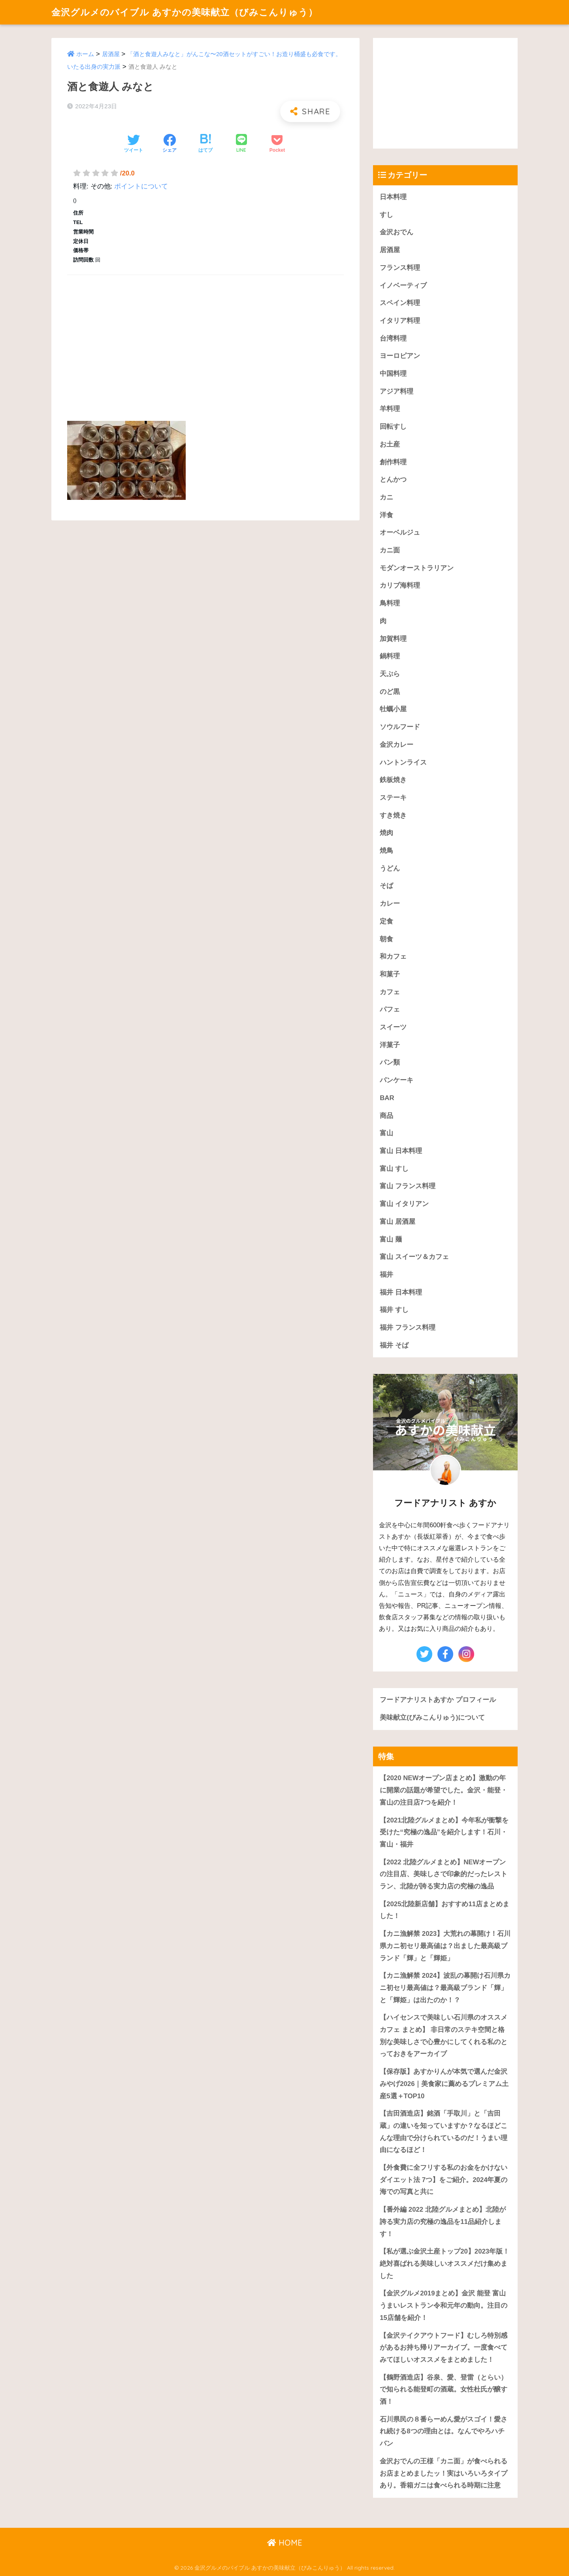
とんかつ (393, 479)
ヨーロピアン (400, 356)
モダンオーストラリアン (417, 568)
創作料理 (393, 462)
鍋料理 (390, 656)
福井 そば (394, 1345)
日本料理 (393, 197)
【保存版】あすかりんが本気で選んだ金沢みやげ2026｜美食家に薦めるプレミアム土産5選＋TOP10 (444, 2083)
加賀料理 (393, 639)
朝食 (386, 939)
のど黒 (390, 691)
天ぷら (390, 674)
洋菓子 (390, 1045)
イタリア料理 (400, 320)
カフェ (390, 992)
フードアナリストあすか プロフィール (438, 1700)
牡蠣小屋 (393, 709)
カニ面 (390, 550)
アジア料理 (396, 391)
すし (386, 215)
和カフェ (393, 956)
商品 (386, 1115)
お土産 (390, 444)
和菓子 (390, 974)
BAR (387, 1098)
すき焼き (393, 815)
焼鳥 (386, 850)
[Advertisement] (205, 339)
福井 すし (394, 1309)
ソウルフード (400, 727)
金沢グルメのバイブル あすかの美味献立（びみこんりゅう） (184, 12)
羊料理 (390, 409)
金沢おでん (396, 232)
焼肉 (386, 833)
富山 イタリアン (404, 1204)
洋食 (386, 515)
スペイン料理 (400, 303)
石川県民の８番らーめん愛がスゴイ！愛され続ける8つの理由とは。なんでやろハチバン (443, 2431)
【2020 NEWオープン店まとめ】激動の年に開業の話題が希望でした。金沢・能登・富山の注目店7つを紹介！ (443, 1790)
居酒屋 (111, 54)
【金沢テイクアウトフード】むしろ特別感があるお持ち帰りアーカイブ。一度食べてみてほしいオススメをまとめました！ (443, 2347)
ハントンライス (403, 762)
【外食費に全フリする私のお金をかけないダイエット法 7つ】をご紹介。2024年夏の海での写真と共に (443, 2179)
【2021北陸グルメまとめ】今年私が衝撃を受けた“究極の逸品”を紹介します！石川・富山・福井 (444, 1832)
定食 (386, 921)
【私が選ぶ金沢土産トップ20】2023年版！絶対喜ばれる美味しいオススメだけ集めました (444, 2263)
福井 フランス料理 (407, 1327)
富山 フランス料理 (407, 1186)
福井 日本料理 (401, 1292)
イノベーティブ (403, 285)
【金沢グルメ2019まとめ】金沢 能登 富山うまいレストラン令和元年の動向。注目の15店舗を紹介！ (443, 2305)
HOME (284, 2543)
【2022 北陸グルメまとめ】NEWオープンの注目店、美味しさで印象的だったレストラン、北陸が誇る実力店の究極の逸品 (443, 1874)
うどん (390, 868)
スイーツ (393, 1027)
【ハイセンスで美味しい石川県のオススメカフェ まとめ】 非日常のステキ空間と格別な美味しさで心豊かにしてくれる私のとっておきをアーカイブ (443, 2036)
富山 (386, 1133)
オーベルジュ (400, 532)
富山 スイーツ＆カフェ (414, 1257)
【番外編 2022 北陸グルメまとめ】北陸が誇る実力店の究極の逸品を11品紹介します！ (443, 2221)
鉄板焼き (393, 780)
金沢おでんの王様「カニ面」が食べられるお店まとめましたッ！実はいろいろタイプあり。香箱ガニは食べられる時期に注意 (443, 2473)
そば (386, 885)
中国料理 (393, 373)
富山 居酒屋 (397, 1221)
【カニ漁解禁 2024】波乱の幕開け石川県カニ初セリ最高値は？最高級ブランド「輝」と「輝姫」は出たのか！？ (445, 1987)
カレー (390, 903)
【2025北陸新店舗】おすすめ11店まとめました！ (444, 1910)
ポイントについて (141, 186)
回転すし (393, 426)
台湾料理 (393, 338)
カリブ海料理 (400, 585)
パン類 (390, 1062)
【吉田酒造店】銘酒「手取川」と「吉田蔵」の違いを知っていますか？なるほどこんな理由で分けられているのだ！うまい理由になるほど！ (443, 2132)
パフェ (390, 1009)
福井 (386, 1274)
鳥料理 (390, 603)
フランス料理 (400, 267)
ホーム (85, 54)
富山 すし (394, 1168)
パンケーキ (396, 1080)
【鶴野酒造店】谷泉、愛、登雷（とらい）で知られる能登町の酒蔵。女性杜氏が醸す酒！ (443, 2389)
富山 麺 (391, 1239)
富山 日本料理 (401, 1151)
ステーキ (393, 797)
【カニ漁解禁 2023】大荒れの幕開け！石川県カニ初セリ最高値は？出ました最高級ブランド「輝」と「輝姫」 (445, 1946)
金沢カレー (396, 744)
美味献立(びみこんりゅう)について (432, 1717)
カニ (386, 497)
